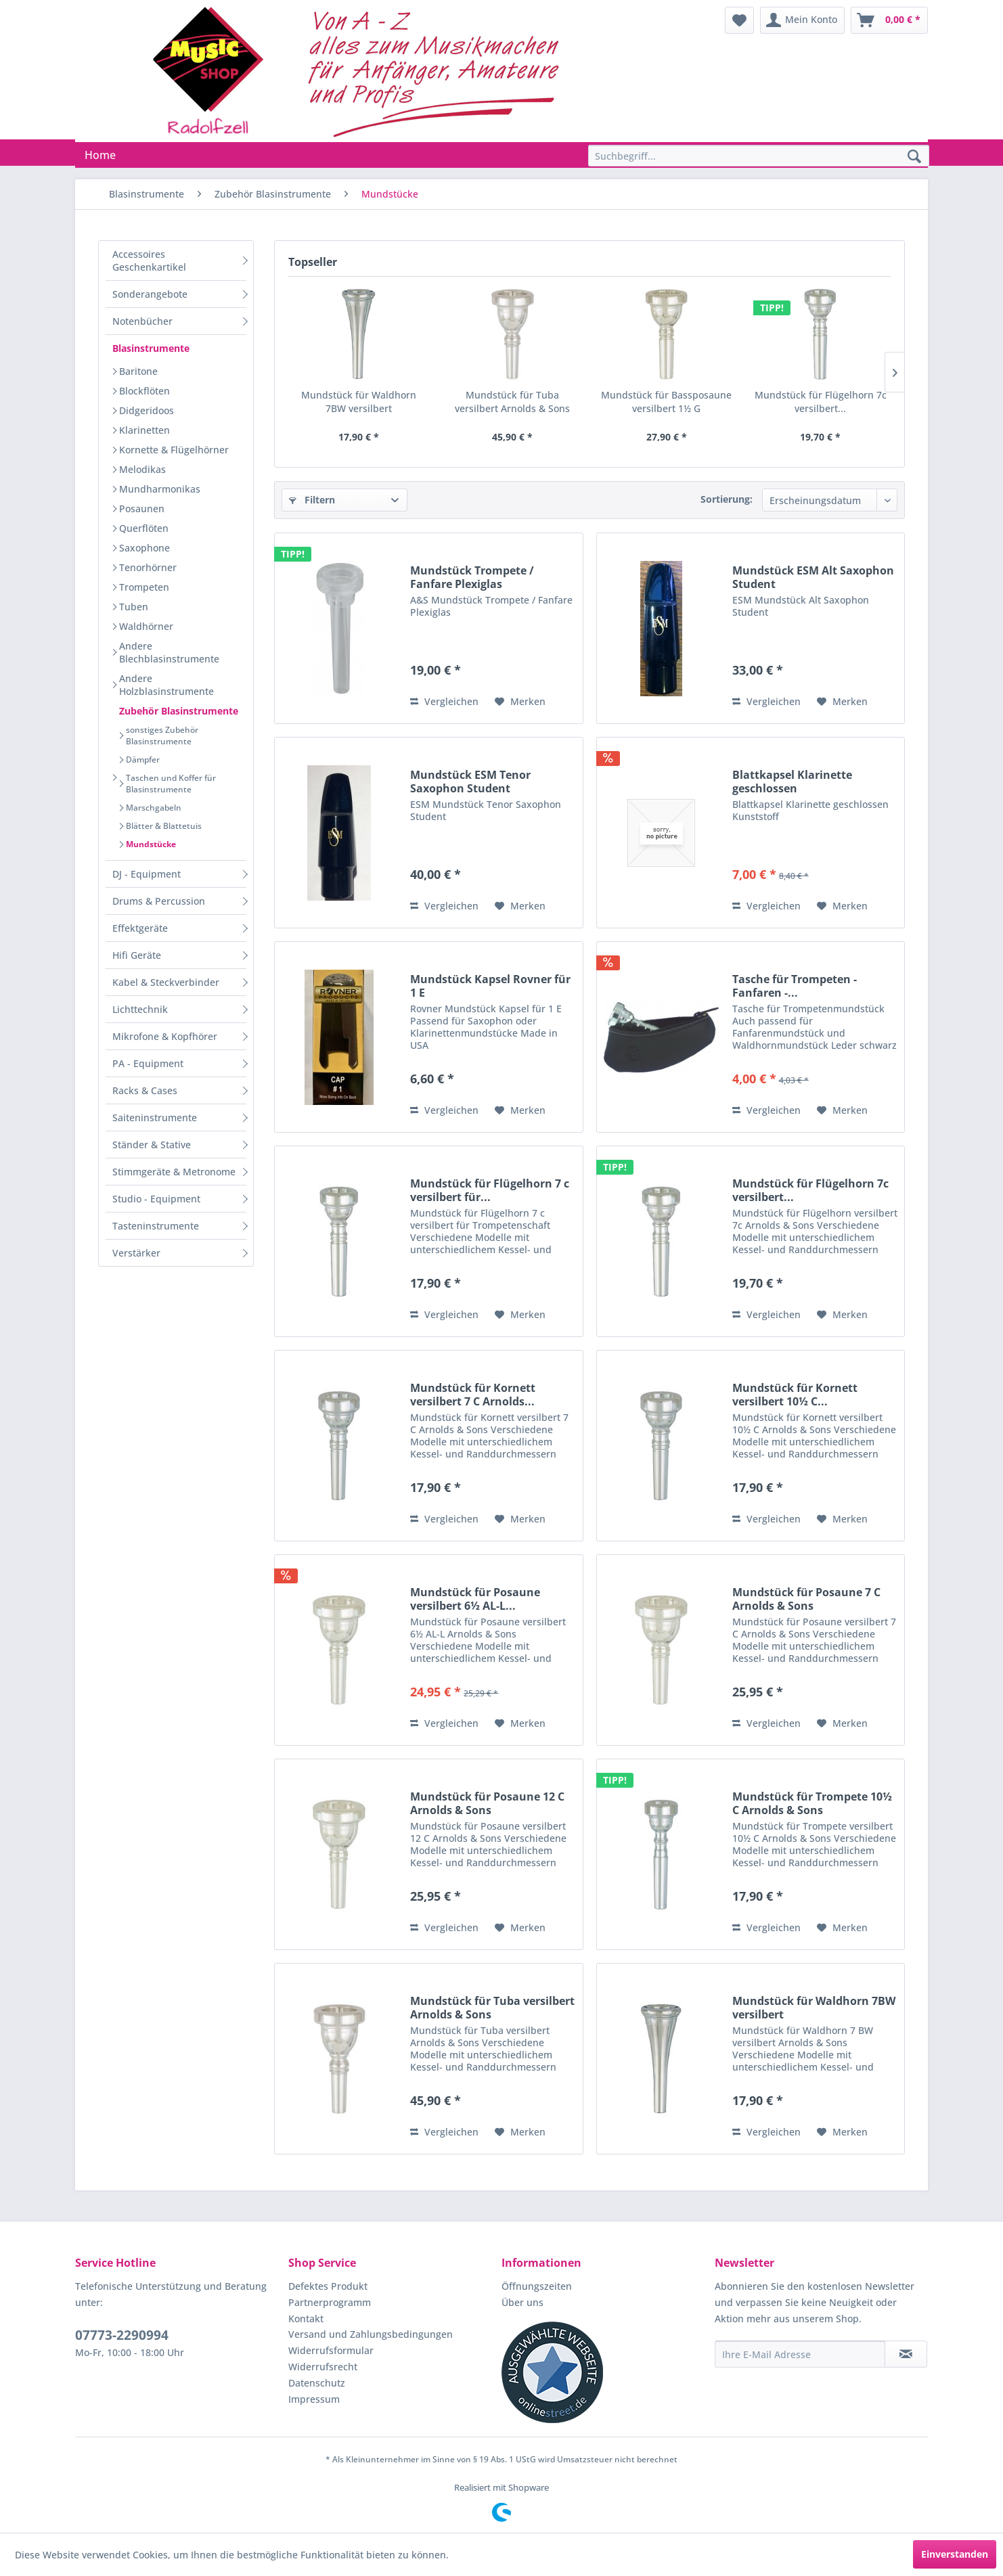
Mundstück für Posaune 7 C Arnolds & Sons (806, 1598)
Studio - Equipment (156, 1198)
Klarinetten (144, 430)
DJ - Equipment (146, 873)
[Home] (100, 155)
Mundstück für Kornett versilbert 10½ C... (794, 1394)
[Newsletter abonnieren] (906, 2354)
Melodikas (142, 469)
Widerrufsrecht (322, 2366)
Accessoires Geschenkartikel (149, 260)
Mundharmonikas (159, 488)
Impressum (314, 2399)
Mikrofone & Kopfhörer (164, 1036)
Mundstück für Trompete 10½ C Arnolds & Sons (812, 1803)
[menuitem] (739, 20)
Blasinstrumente (151, 348)
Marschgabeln (153, 807)
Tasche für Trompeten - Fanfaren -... (794, 985)
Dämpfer (143, 759)
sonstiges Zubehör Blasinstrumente (162, 735)
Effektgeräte (140, 928)
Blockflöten (144, 390)
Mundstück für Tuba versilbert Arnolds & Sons (512, 401)
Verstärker (136, 1252)
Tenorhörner (148, 567)
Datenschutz (316, 2382)
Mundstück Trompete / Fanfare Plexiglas (472, 577)
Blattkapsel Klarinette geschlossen (792, 781)
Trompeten (144, 587)
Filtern (312, 499)
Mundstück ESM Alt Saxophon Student (813, 577)
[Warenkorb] (889, 20)
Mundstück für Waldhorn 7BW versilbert (358, 401)
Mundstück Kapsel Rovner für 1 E (490, 985)
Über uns (522, 2302)
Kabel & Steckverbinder (165, 982)
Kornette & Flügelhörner (174, 449)
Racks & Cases (144, 1090)
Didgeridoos (146, 410)
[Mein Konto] (802, 20)
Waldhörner (146, 626)
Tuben (133, 606)
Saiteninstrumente (154, 1117)
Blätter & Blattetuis (164, 826)
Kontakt (306, 2318)
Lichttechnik (140, 1009)
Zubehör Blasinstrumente (178, 710)
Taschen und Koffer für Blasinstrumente (171, 783)
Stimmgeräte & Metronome (174, 1171)
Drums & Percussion (158, 901)
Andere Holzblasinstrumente (166, 685)
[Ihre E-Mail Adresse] (800, 2354)
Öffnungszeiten (537, 2286)
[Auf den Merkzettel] (520, 702)
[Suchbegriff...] (758, 155)
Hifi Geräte (136, 955)
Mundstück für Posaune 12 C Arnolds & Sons (487, 1803)
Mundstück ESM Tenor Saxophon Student (470, 781)
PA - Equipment (147, 1063)
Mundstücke (151, 844)
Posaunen (141, 508)
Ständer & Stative (151, 1144)
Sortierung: (726, 499)
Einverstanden (954, 2554)
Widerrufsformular (331, 2350)
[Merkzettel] (739, 20)
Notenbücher (142, 321)
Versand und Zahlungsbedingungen (370, 2334)
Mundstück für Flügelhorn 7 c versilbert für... (489, 1190)
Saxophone (144, 547)
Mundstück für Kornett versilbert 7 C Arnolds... (472, 1394)
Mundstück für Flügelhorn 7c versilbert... (821, 401)
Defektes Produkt (327, 2286)
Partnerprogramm (329, 2302)
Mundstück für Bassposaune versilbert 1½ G (666, 401)
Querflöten (144, 528)
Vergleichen (444, 701)
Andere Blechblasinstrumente (169, 652)
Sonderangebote (149, 294)
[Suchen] (914, 157)
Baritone (138, 371)
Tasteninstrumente (155, 1225)
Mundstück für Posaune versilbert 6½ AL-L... (475, 1598)
